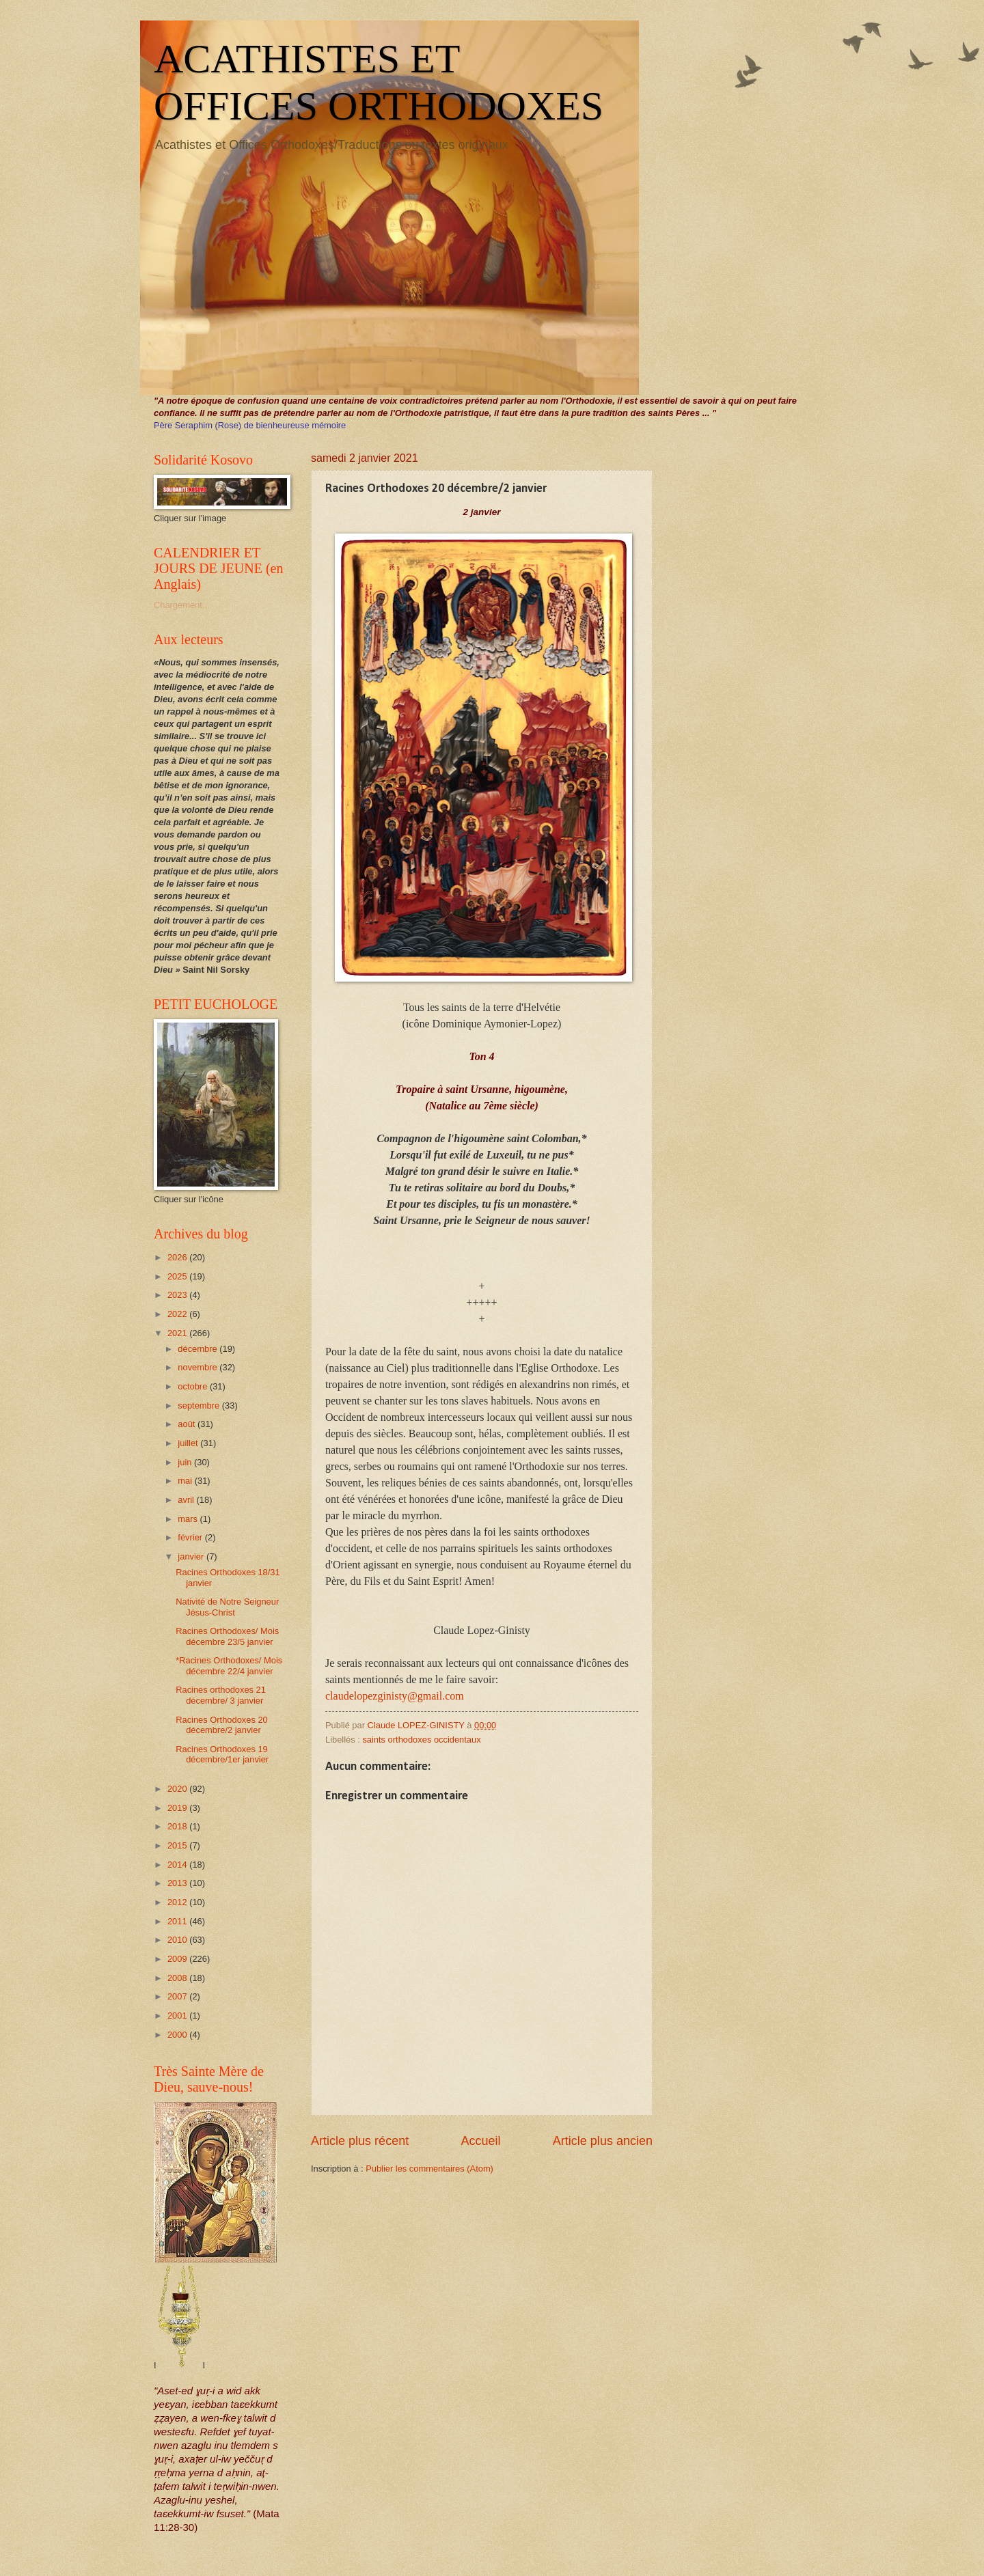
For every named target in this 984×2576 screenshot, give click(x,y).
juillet (189, 1443)
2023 (178, 1295)
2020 (178, 1789)
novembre (198, 1367)
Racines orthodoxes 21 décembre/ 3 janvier (221, 1695)
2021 (178, 1333)
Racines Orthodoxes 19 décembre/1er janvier (222, 1754)
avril (187, 1500)
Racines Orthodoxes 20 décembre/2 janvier (222, 1725)
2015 (178, 1845)
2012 (178, 1902)
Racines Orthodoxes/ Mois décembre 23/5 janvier (227, 1636)
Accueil (480, 2141)
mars (189, 1519)
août (187, 1424)
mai (186, 1481)
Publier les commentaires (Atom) (429, 2168)
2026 (178, 1257)
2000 (178, 2035)
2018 (178, 1826)
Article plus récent (360, 2141)
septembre (199, 1405)
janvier (192, 1556)
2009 (178, 1959)
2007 (178, 1996)
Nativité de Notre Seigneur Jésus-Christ (227, 1606)
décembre (198, 1349)
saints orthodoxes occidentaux (421, 1739)
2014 (178, 1864)
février (191, 1537)
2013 (178, 1883)
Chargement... (182, 605)
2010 (178, 1940)
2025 (178, 1276)
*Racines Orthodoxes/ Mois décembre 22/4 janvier (229, 1665)
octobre (194, 1386)
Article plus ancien (603, 2141)
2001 (178, 2015)
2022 (178, 1314)
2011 (178, 1921)
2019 (178, 1808)
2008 (178, 1978)
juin (186, 1462)
